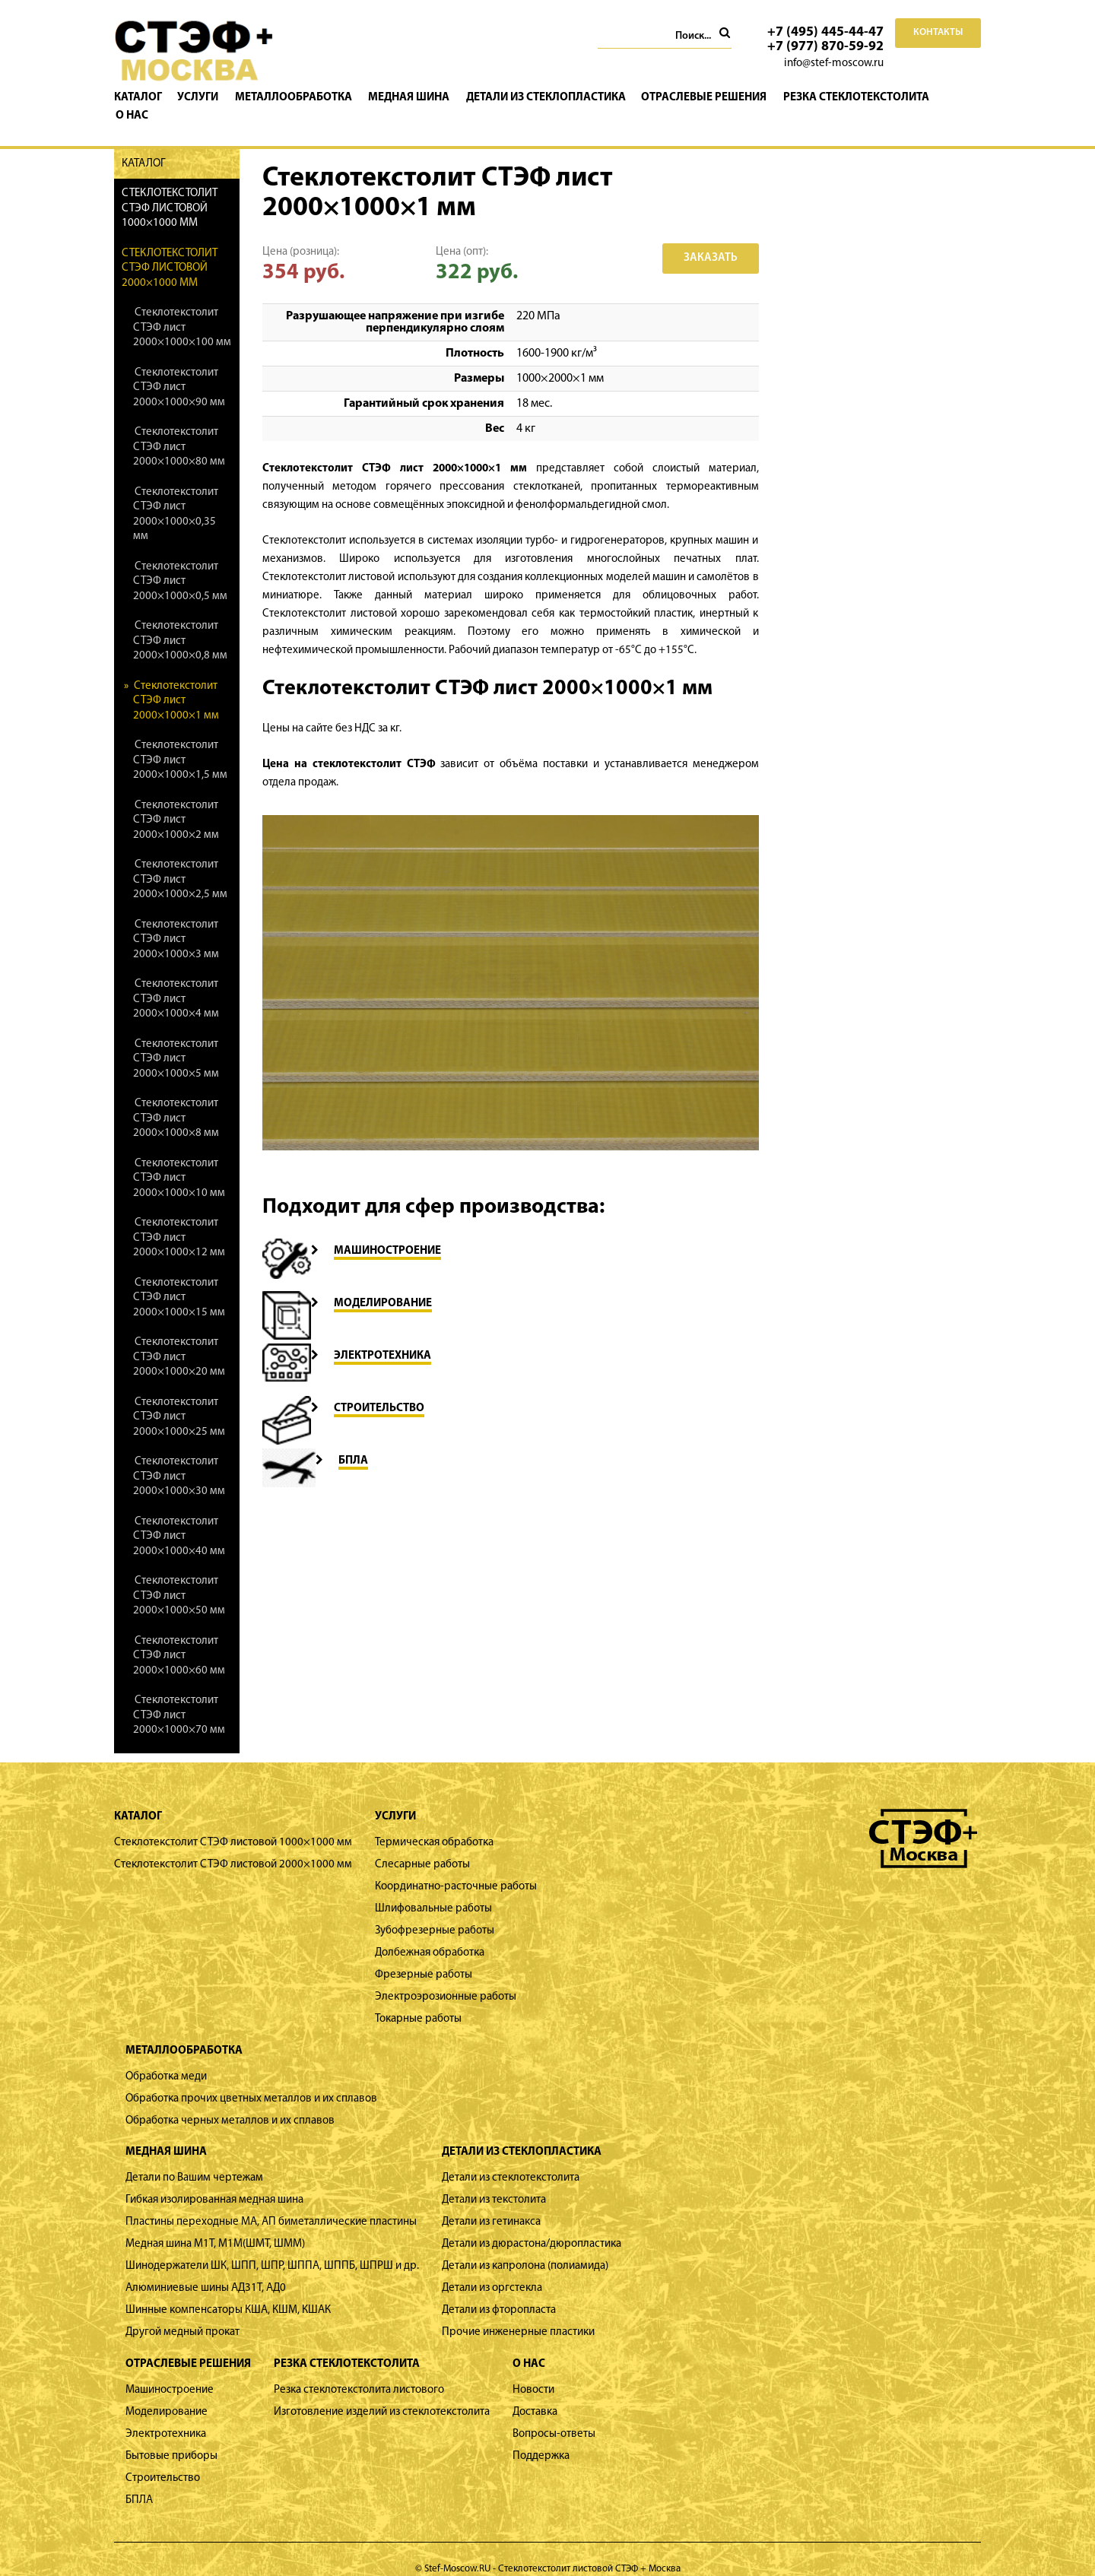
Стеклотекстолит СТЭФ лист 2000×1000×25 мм (179, 1398)
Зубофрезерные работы (434, 1912)
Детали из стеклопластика (548, 97)
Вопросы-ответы (554, 2415)
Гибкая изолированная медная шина (214, 2181)
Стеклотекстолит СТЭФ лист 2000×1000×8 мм (176, 1100)
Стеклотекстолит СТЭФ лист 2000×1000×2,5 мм (180, 861)
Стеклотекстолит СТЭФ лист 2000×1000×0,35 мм (175, 496)
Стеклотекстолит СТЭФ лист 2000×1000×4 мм (176, 980)
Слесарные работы (422, 1846)
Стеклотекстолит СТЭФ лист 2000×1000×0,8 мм (180, 622)
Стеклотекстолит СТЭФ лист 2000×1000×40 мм (179, 1517)
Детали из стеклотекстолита (510, 2159)
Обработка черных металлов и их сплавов (230, 2102)
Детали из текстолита (494, 2181)
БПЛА (139, 2481)
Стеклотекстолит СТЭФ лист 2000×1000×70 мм (179, 1697)
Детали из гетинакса (491, 2204)
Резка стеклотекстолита (857, 97)
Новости (533, 2371)
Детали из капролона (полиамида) (525, 2248)
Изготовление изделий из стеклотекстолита (382, 2393)
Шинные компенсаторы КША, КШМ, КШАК (228, 2292)
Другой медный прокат (182, 2314)
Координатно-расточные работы (456, 1868)
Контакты (938, 32)
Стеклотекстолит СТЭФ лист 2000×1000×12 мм (179, 1219)
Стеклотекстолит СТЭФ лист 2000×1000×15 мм (179, 1278)
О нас (961, 97)
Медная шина (412, 97)
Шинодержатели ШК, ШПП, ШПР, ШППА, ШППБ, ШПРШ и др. (272, 2248)
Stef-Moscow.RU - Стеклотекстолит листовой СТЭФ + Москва (552, 2550)
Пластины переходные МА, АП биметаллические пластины (271, 2204)
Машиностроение (169, 2371)
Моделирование (166, 2393)
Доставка (535, 2393)
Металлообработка (298, 97)
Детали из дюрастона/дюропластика (531, 2226)
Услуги (203, 97)
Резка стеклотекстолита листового (359, 2371)
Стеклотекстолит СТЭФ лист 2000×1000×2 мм (176, 801)
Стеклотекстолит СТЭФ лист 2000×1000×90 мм (179, 368)
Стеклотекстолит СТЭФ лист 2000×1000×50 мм (179, 1577)
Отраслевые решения (706, 97)
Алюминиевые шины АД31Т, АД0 (205, 2270)
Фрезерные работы (423, 1956)
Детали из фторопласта (499, 2292)
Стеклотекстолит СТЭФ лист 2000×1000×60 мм (179, 1637)
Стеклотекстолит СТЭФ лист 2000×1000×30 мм (179, 1458)
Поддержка (541, 2437)
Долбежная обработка (429, 1934)
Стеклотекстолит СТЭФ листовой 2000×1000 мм (169, 249)
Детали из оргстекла (492, 2270)
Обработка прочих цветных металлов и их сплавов (251, 2080)
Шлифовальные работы (433, 1890)
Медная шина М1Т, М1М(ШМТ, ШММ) (215, 2226)
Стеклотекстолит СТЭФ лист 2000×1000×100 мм (182, 309)
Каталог (144, 97)
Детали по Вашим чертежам (194, 2159)
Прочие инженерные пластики (518, 2314)
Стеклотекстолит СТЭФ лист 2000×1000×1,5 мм (180, 742)
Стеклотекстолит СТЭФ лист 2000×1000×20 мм (179, 1338)
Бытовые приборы (171, 2437)
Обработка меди (166, 2058)
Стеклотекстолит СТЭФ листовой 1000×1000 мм (169, 190)
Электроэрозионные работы (445, 1978)
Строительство (162, 2459)
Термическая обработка (434, 1824)
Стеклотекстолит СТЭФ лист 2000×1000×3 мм (176, 920)
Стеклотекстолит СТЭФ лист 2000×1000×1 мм (176, 682)
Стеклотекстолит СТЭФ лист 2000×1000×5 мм (176, 1040)
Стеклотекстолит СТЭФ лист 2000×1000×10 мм (179, 1159)
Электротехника (165, 2415)
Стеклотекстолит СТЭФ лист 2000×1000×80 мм (179, 428)
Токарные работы (418, 2001)
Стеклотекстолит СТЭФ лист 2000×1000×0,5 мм (180, 562)
